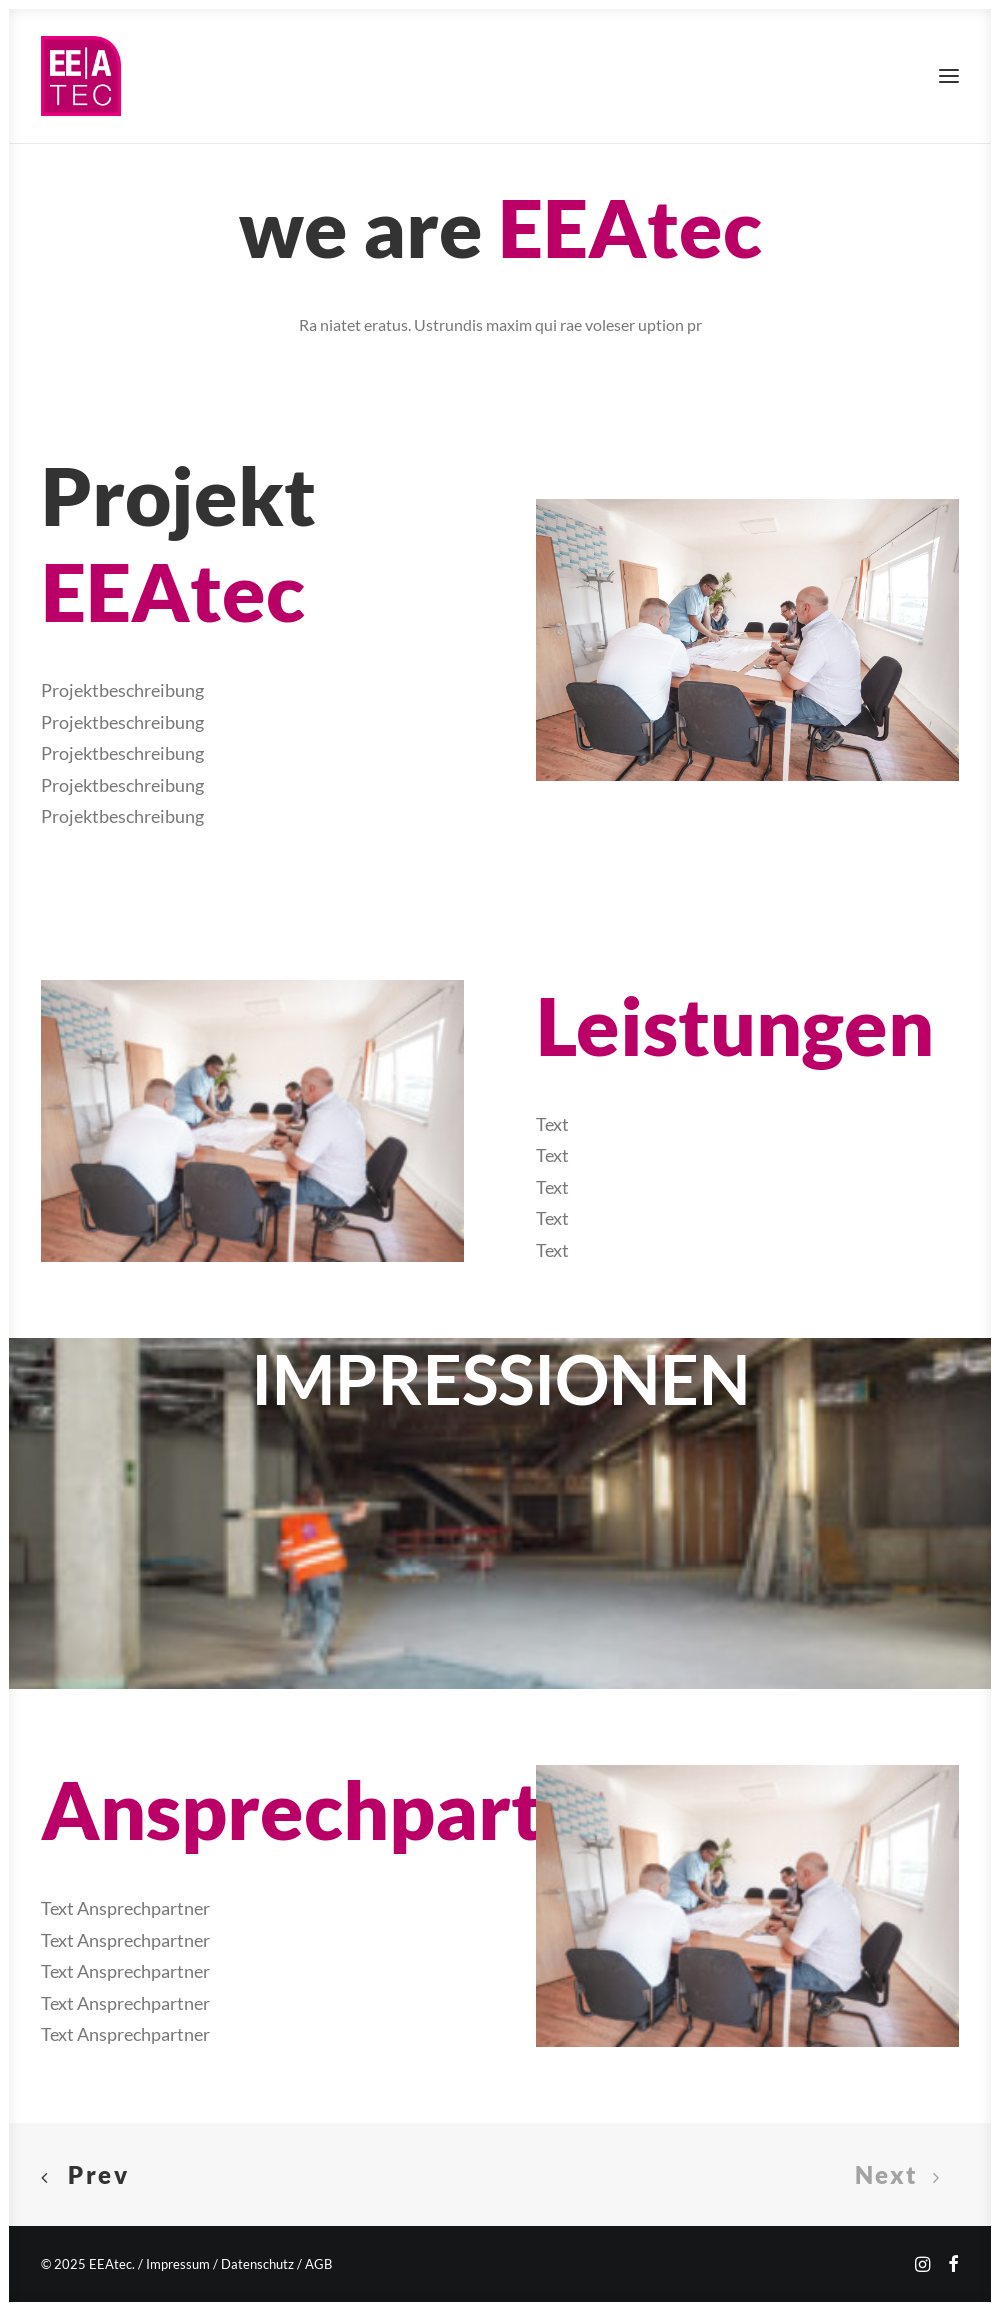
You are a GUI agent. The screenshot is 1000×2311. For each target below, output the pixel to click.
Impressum (178, 2264)
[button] (949, 76)
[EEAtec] (81, 76)
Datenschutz (257, 2264)
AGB (318, 2264)
